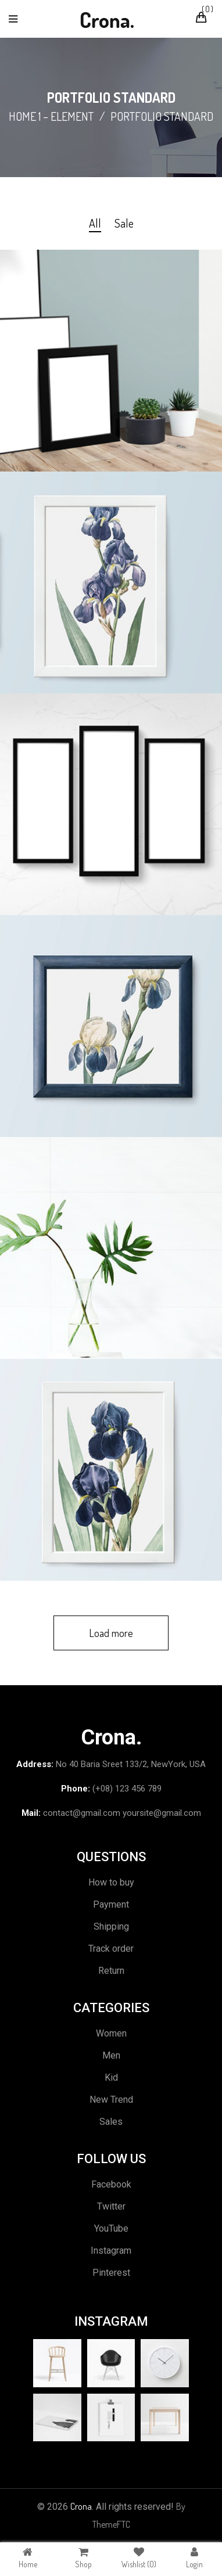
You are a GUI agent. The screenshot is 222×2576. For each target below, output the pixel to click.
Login (195, 2558)
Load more (111, 1633)
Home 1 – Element (51, 116)
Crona (81, 2506)
